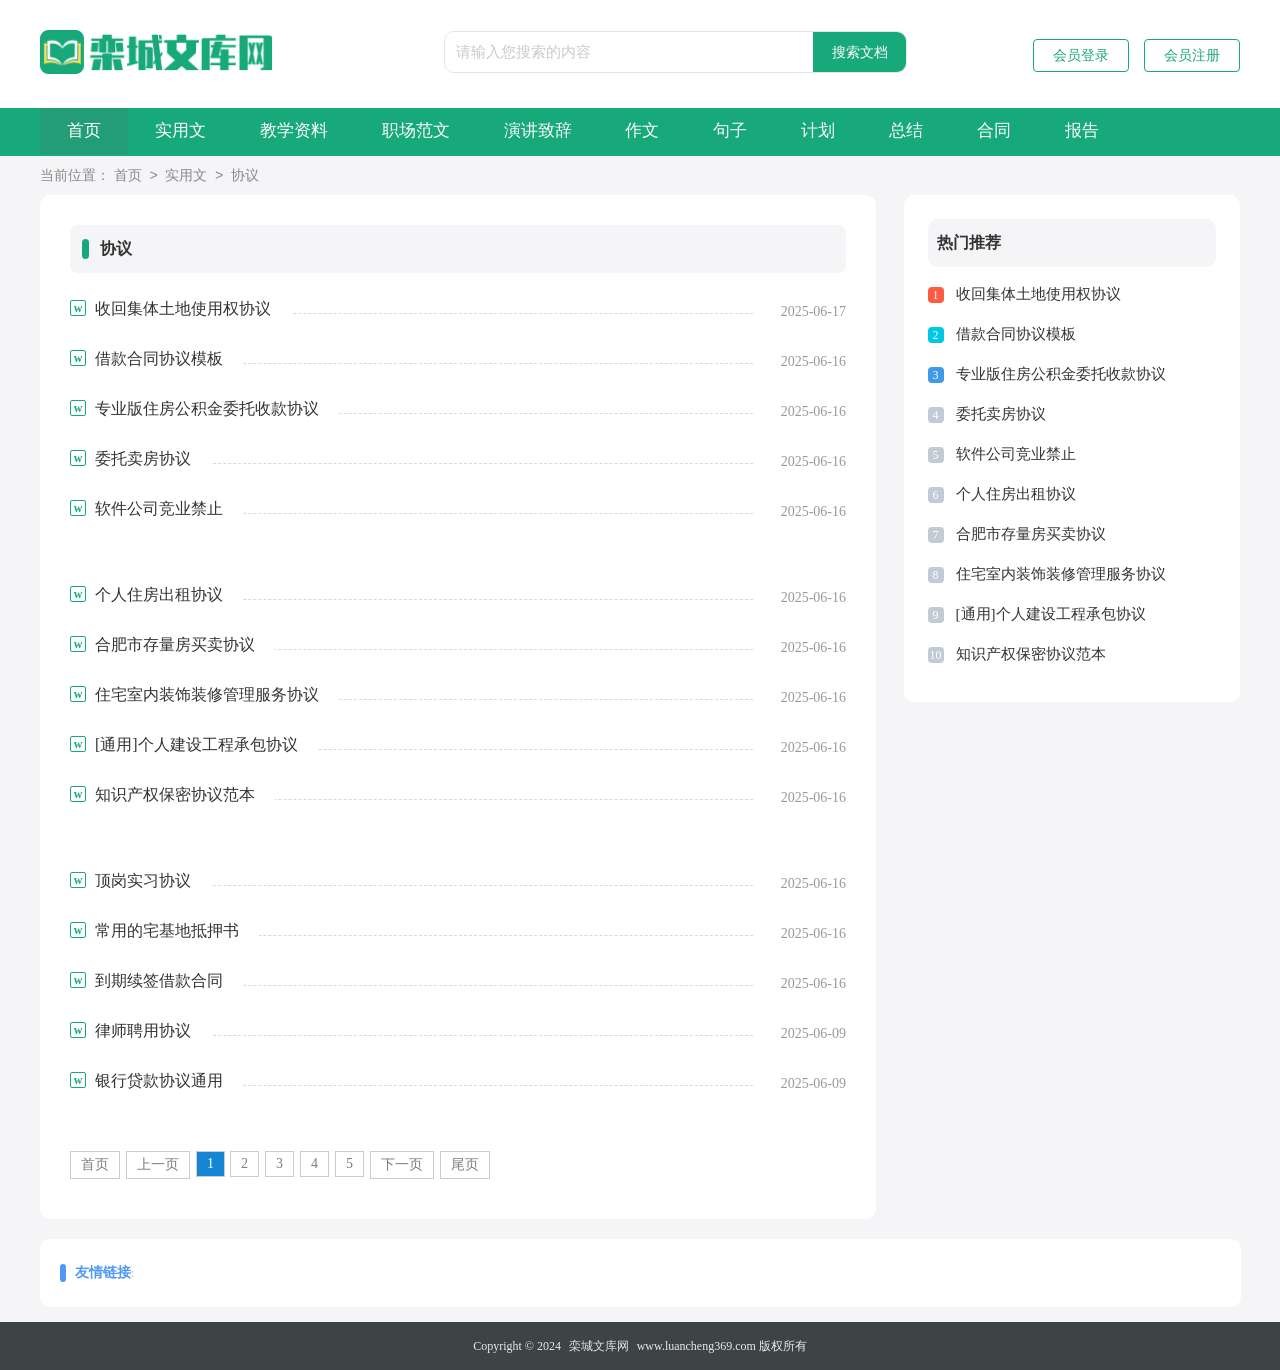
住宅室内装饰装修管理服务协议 (1061, 574)
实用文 (192, 131)
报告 (1167, 131)
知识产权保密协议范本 (1031, 654)
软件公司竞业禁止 (1016, 454)
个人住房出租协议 (1016, 494)
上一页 (158, 1164)
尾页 (465, 1164)
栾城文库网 (599, 1346)
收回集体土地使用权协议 (1038, 294)
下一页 (402, 1164)
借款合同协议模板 (1016, 334)
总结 (975, 131)
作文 (687, 131)
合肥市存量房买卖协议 (1031, 534)
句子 (783, 131)
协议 (245, 176)
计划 (879, 131)
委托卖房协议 (1001, 414)
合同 (1071, 131)
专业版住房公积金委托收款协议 (1061, 374)
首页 (88, 131)
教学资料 (314, 131)
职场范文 (444, 131)
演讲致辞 (574, 131)
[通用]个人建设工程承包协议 (1051, 614)
